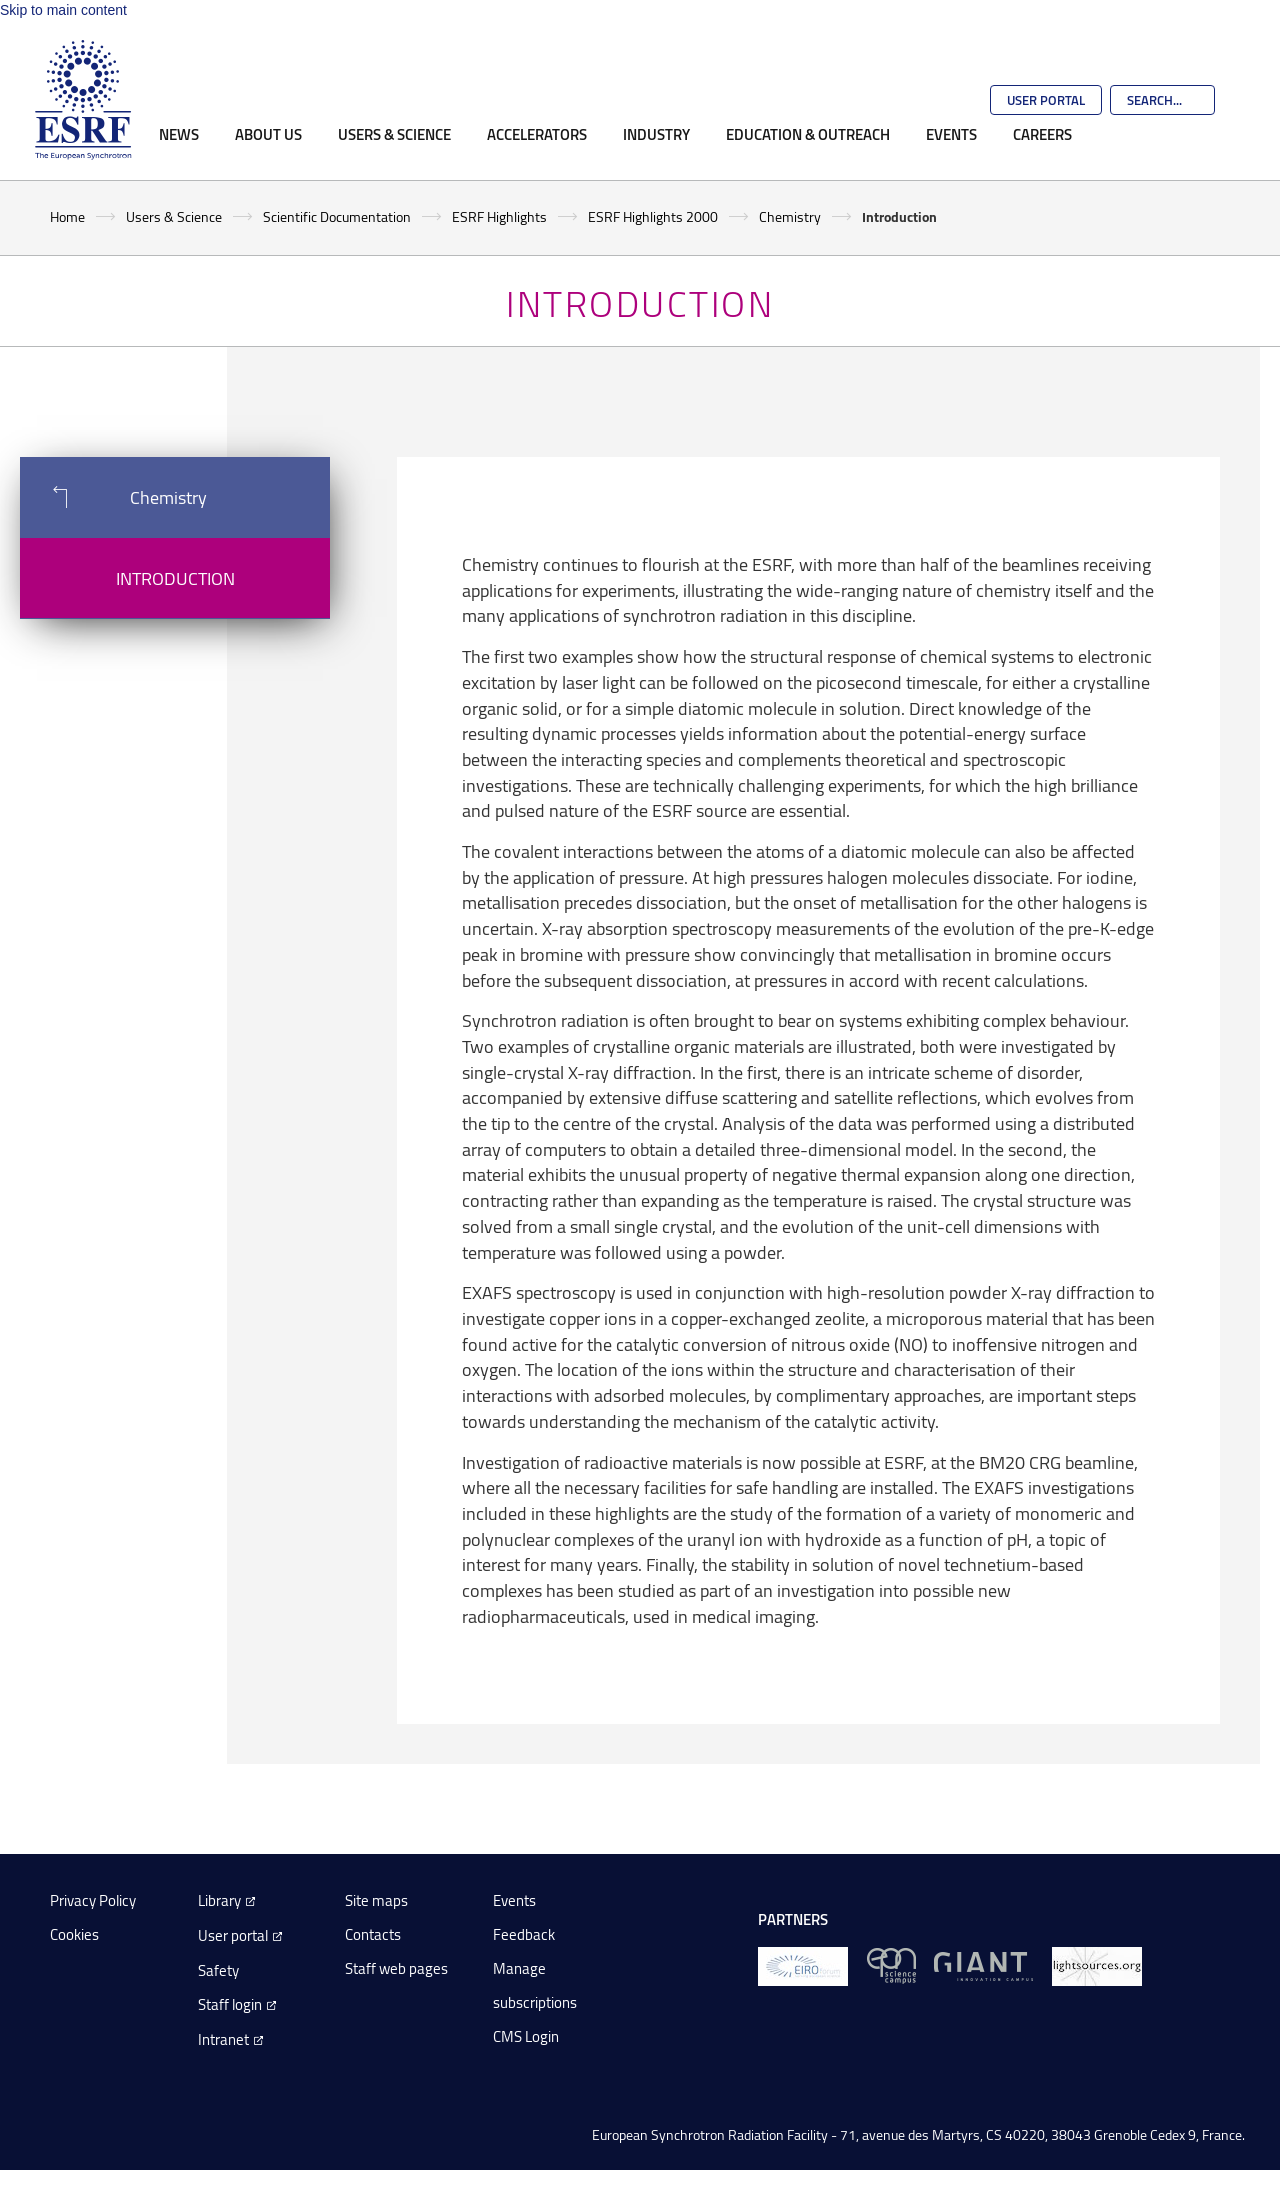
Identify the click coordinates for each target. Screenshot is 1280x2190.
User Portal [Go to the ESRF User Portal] (1046, 100)
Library (219, 1900)
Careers (1042, 134)
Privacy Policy (93, 1900)
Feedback (524, 1934)
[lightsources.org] (1097, 1964)
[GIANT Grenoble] (983, 1964)
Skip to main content (63, 10)
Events (951, 134)
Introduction (175, 578)
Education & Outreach (808, 134)
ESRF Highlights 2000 (653, 216)
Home (67, 216)
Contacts (373, 1934)
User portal (233, 1935)
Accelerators (537, 134)
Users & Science (394, 134)
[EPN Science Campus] (891, 1964)
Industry (656, 134)
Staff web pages (396, 1968)
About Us (268, 134)
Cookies (74, 1934)
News (179, 134)
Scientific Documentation (337, 216)
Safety (218, 1970)
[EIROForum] (803, 1964)
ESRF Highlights (499, 216)
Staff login (230, 2004)
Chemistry (790, 216)
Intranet (223, 2039)
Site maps (376, 1900)
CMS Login (526, 2036)
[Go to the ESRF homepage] (83, 100)
